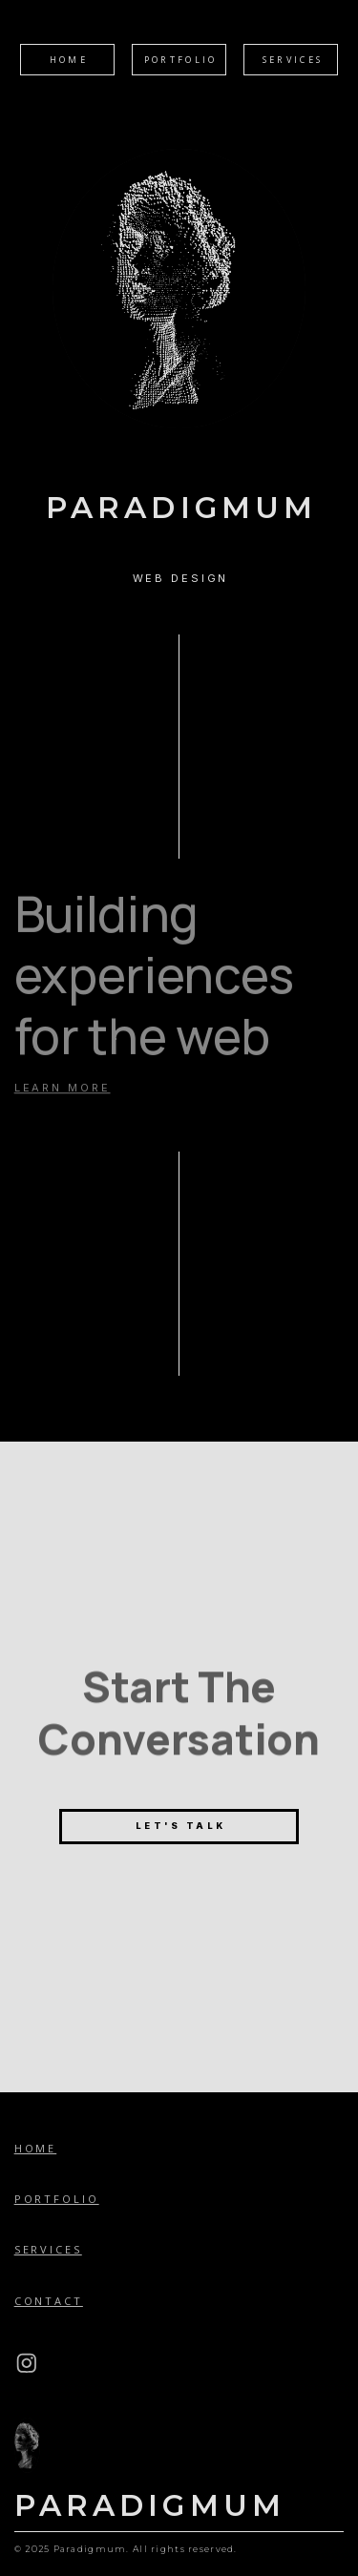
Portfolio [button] (181, 59)
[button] (26, 2363)
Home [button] (69, 59)
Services (48, 2249)
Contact (48, 2301)
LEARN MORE (62, 1084)
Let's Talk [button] (180, 1825)
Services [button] (293, 59)
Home (35, 2148)
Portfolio (56, 2199)
